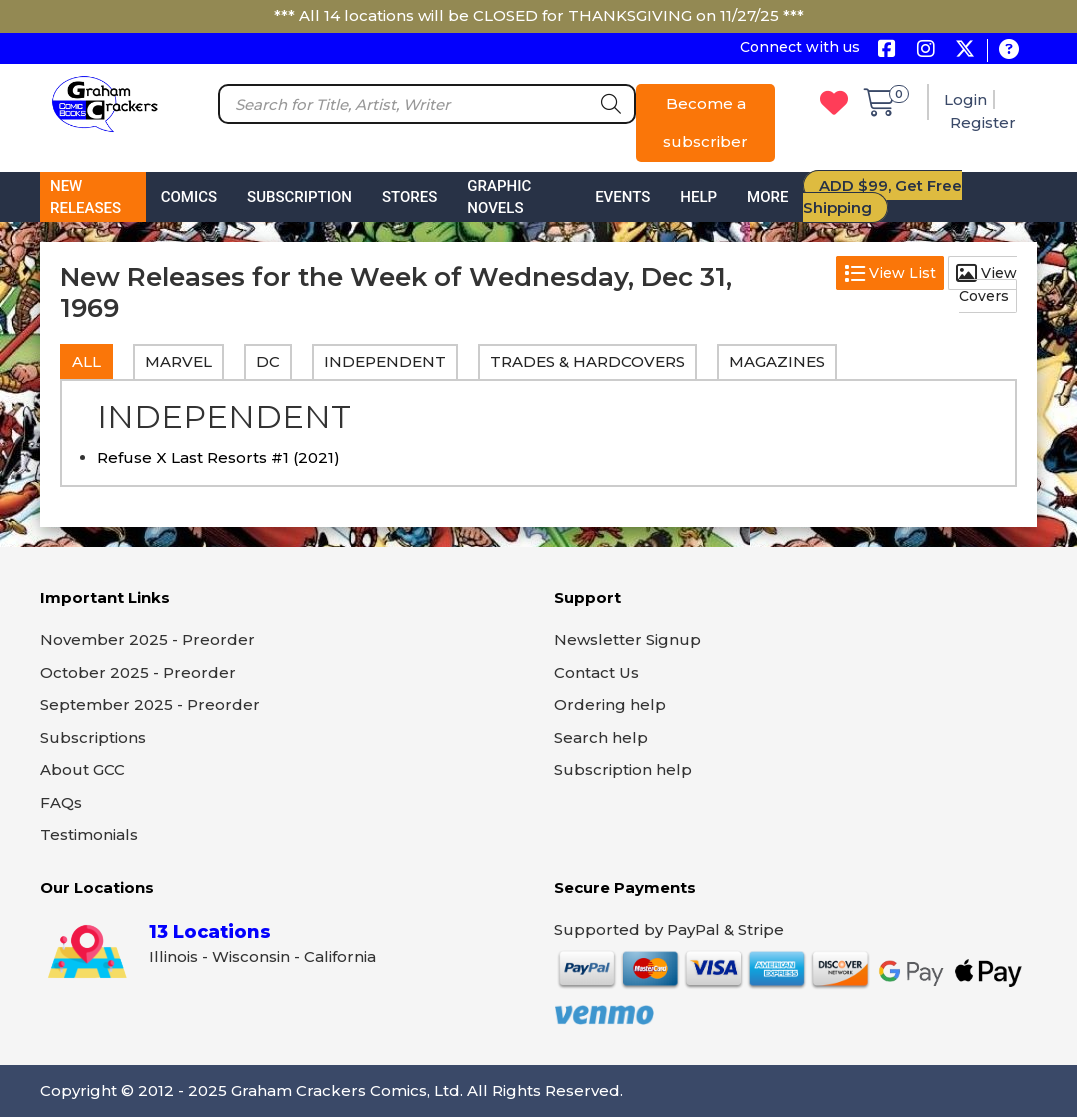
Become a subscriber (705, 122)
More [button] (767, 197)
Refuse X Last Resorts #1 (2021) (218, 457)
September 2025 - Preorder (150, 704)
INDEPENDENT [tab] (385, 361)
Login (965, 99)
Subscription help (623, 769)
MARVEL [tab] (178, 361)
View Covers (986, 284)
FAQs (61, 802)
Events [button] (622, 197)
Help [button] (698, 197)
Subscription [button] (299, 197)
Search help (601, 737)
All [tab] (86, 361)
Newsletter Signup (627, 639)
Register (983, 122)
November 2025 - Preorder (147, 639)
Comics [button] (189, 197)
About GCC (82, 769)
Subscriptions (93, 737)
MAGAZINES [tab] (777, 361)
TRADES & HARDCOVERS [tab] (587, 361)
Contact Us (596, 672)
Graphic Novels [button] (499, 197)
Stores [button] (409, 197)
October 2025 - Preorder (138, 672)
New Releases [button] (85, 197)
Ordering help (610, 704)
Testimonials (89, 834)
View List (890, 273)
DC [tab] (268, 361)
